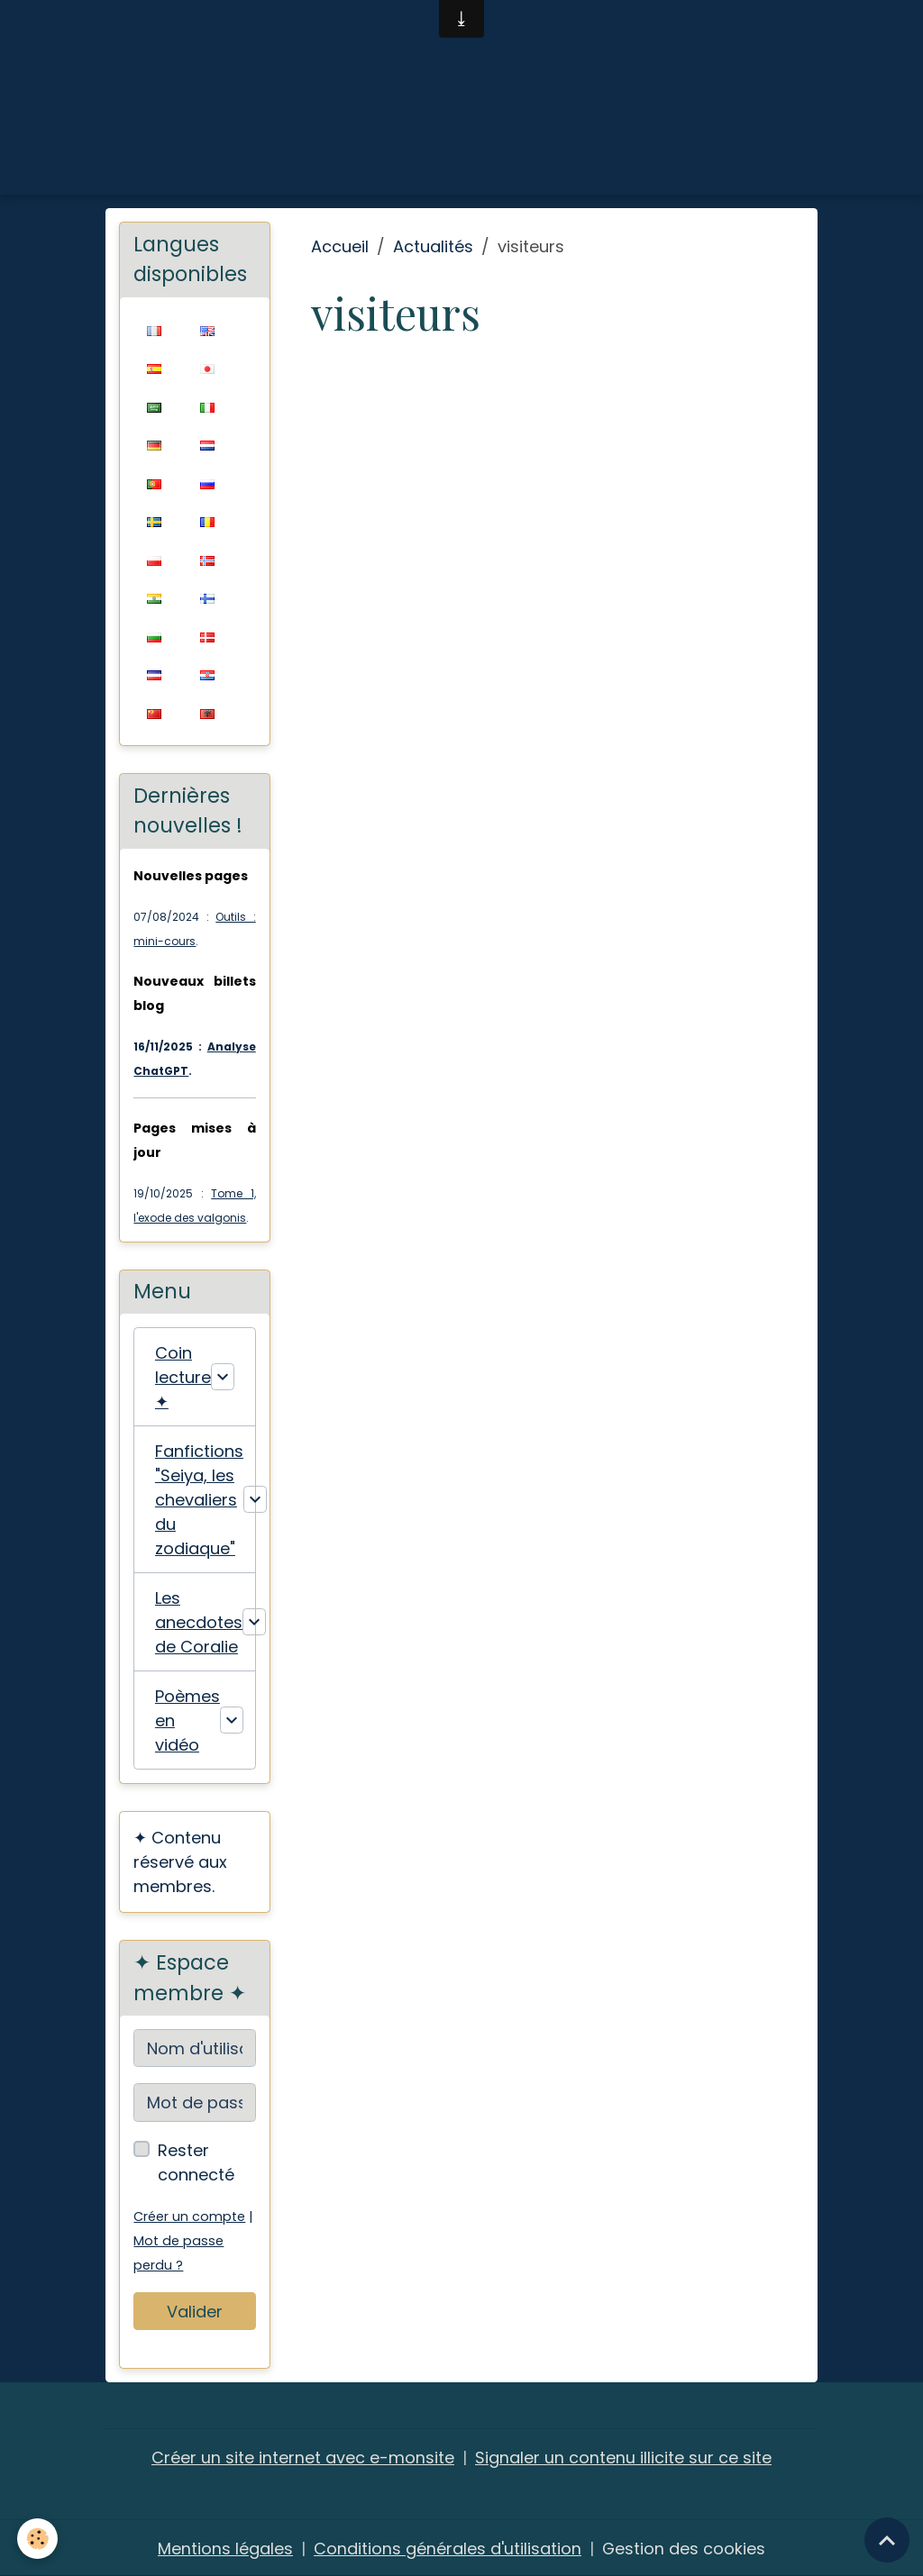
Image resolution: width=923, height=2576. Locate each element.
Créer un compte (189, 2216)
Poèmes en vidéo (187, 1720)
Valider (195, 2311)
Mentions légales (225, 2547)
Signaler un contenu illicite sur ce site (623, 2457)
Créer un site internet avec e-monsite (302, 2457)
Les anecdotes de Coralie (198, 1622)
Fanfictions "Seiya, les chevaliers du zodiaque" (199, 1500)
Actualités (433, 246)
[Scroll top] (886, 2539)
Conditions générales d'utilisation (447, 2547)
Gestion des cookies (684, 2547)
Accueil (340, 246)
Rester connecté (196, 2162)
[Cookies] (38, 2538)
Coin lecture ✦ (183, 1377)
